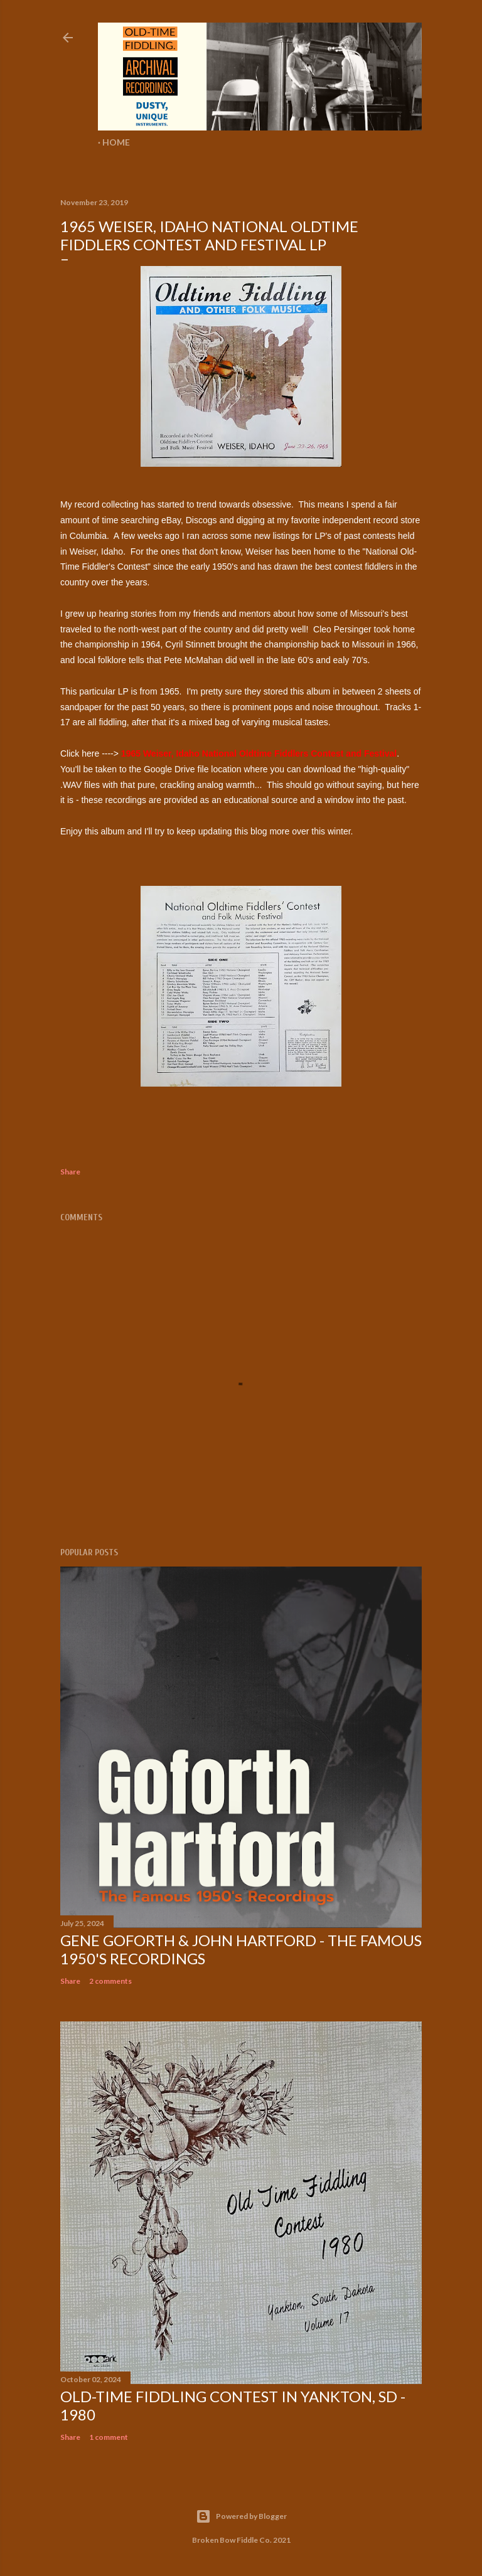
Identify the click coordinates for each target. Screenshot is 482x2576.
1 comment (108, 2437)
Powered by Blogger (241, 2516)
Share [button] (70, 1171)
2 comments (110, 1981)
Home (116, 142)
